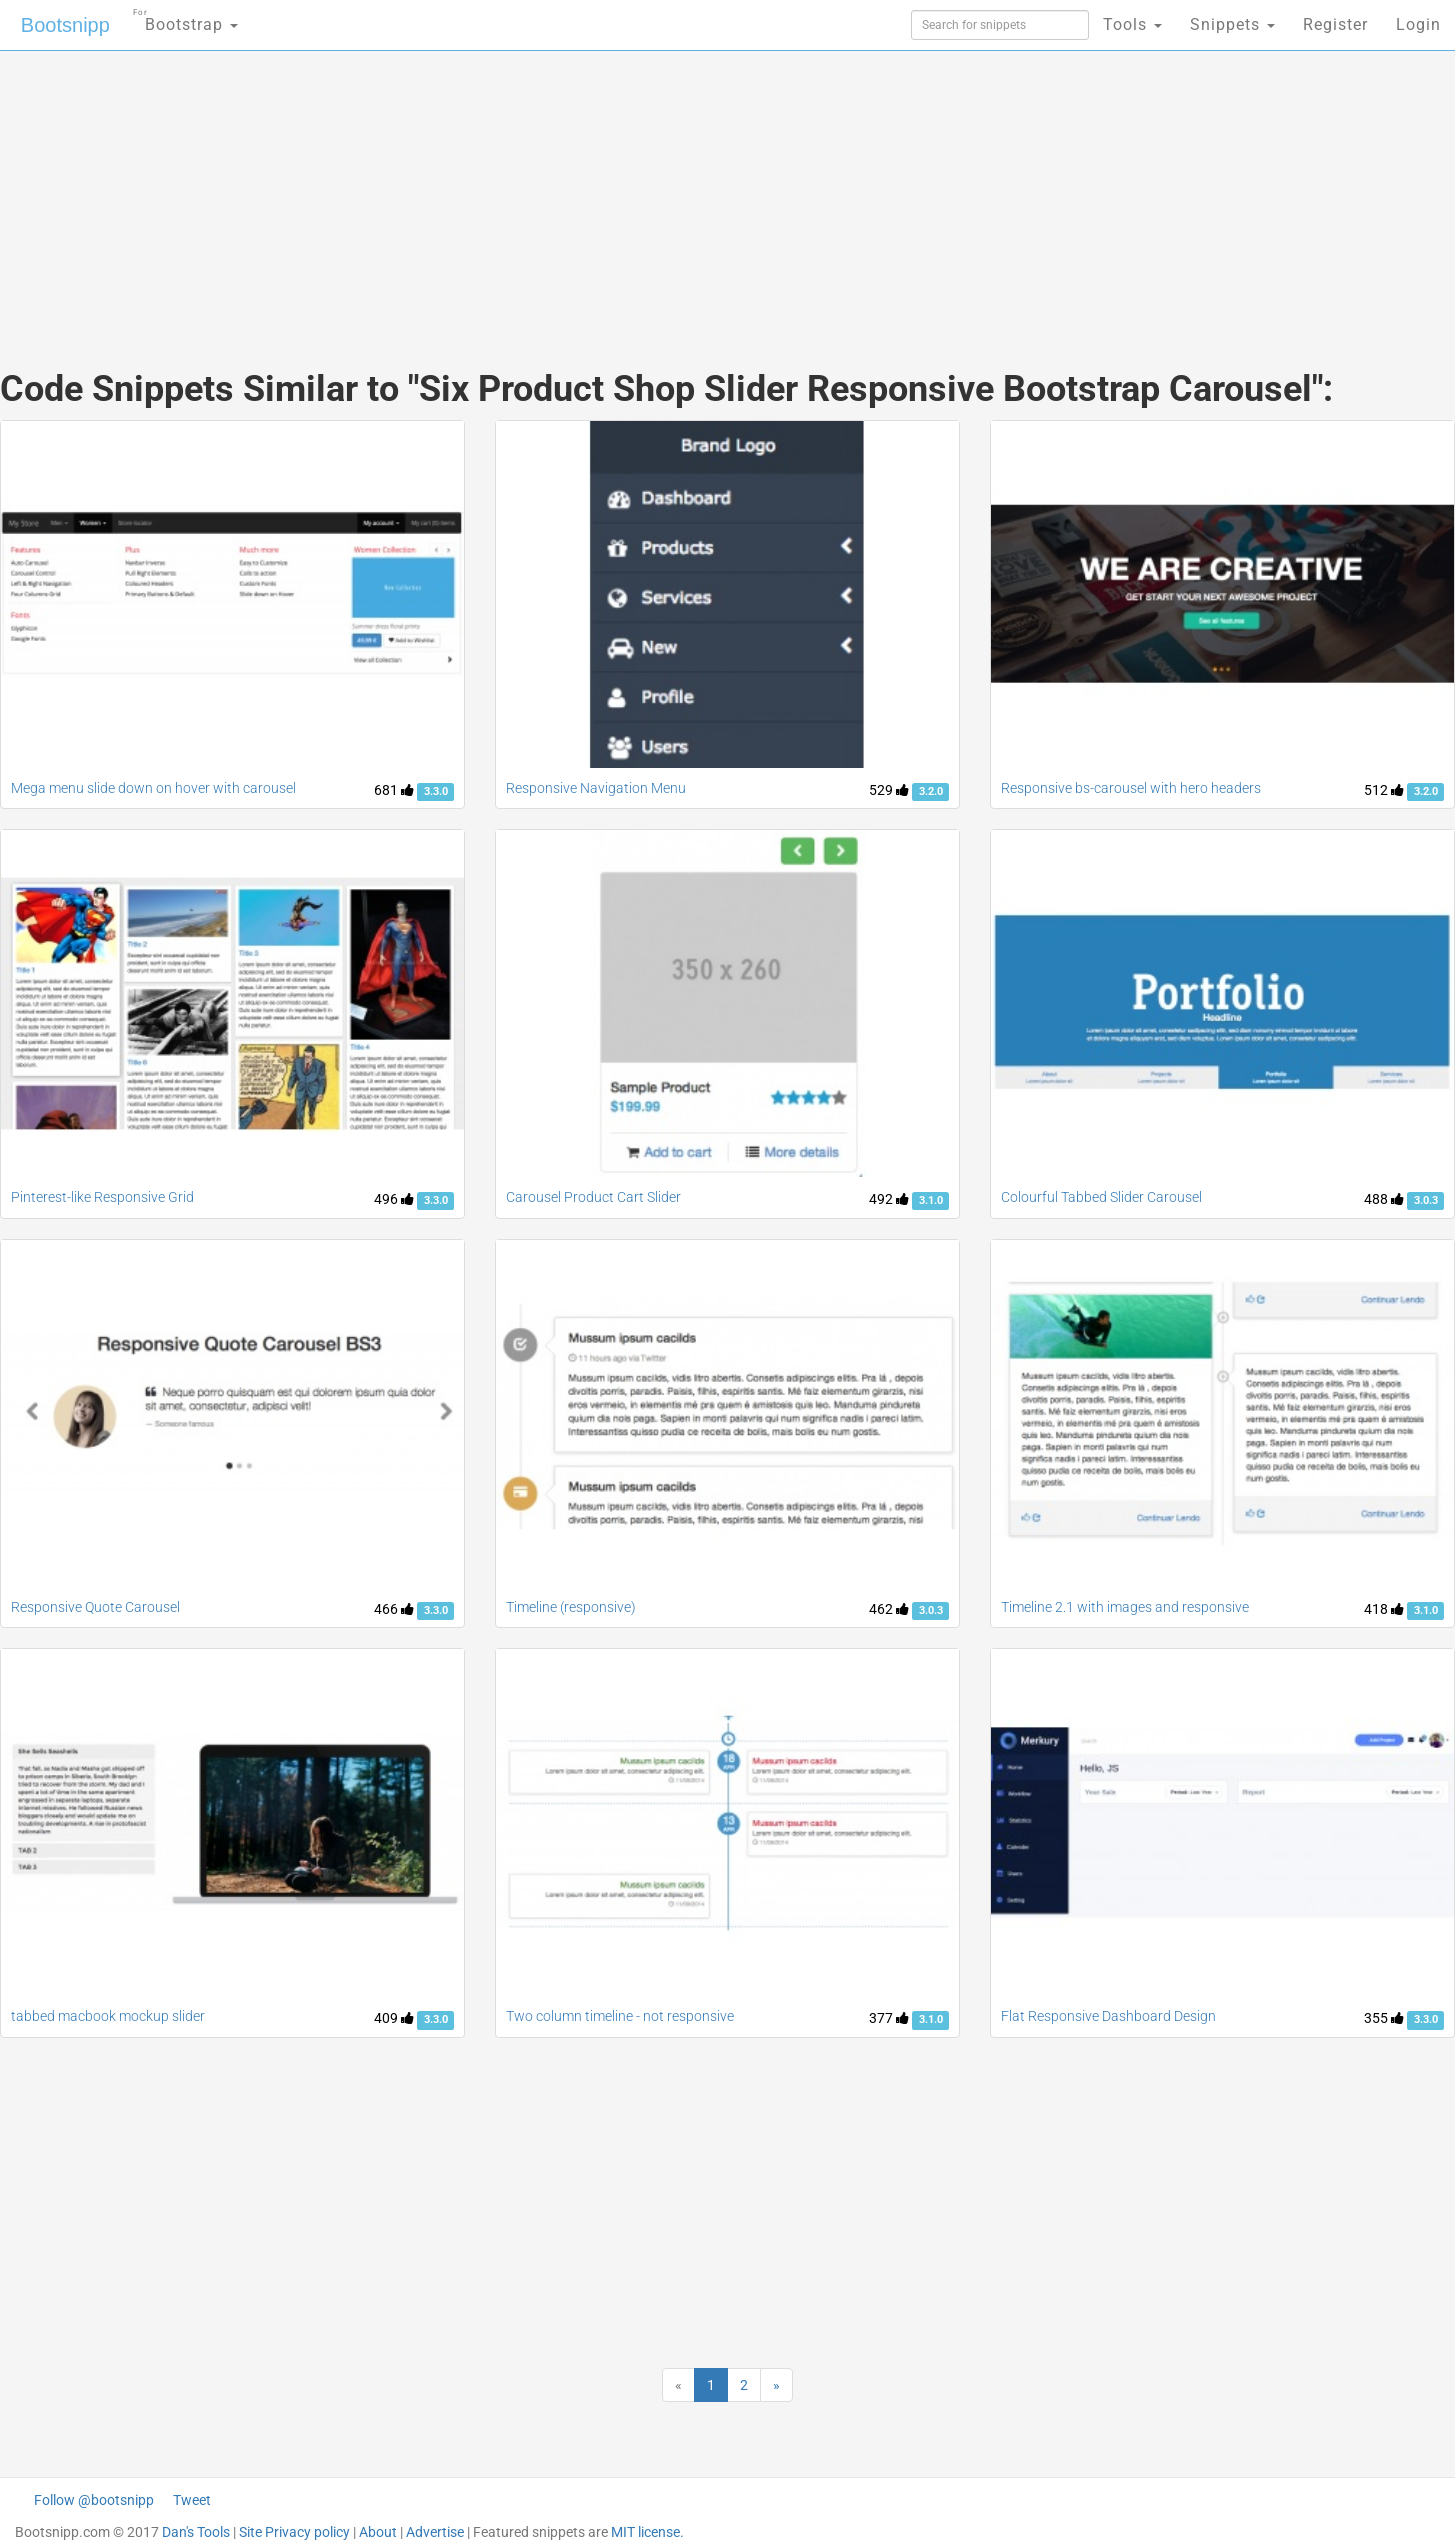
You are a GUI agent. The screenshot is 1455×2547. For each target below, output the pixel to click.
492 (889, 1199)
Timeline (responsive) (571, 1607)
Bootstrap (185, 18)
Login (1418, 24)
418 (1384, 1609)
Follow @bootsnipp (94, 2500)
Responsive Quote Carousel (95, 1607)
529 (889, 790)
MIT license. (647, 2532)
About (378, 2532)
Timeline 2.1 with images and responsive (1125, 1607)
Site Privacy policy (294, 2532)
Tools (1132, 24)
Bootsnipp (65, 25)
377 (889, 2018)
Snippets (1232, 24)
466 (394, 1609)
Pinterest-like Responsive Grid (102, 1197)
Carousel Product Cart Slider (593, 1197)
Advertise (435, 2532)
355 (1384, 2018)
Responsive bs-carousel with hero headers (1131, 788)
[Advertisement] (578, 190)
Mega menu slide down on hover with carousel (153, 788)
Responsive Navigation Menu (596, 788)
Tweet (192, 2500)
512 (1384, 790)
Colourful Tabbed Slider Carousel (1101, 1197)
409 (394, 2018)
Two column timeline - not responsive (620, 2016)
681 (394, 790)
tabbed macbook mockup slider (108, 2016)
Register (1335, 24)
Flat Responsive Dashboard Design (1108, 2016)
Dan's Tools (196, 2532)
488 (1384, 1199)
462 (889, 1609)
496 (394, 1199)
